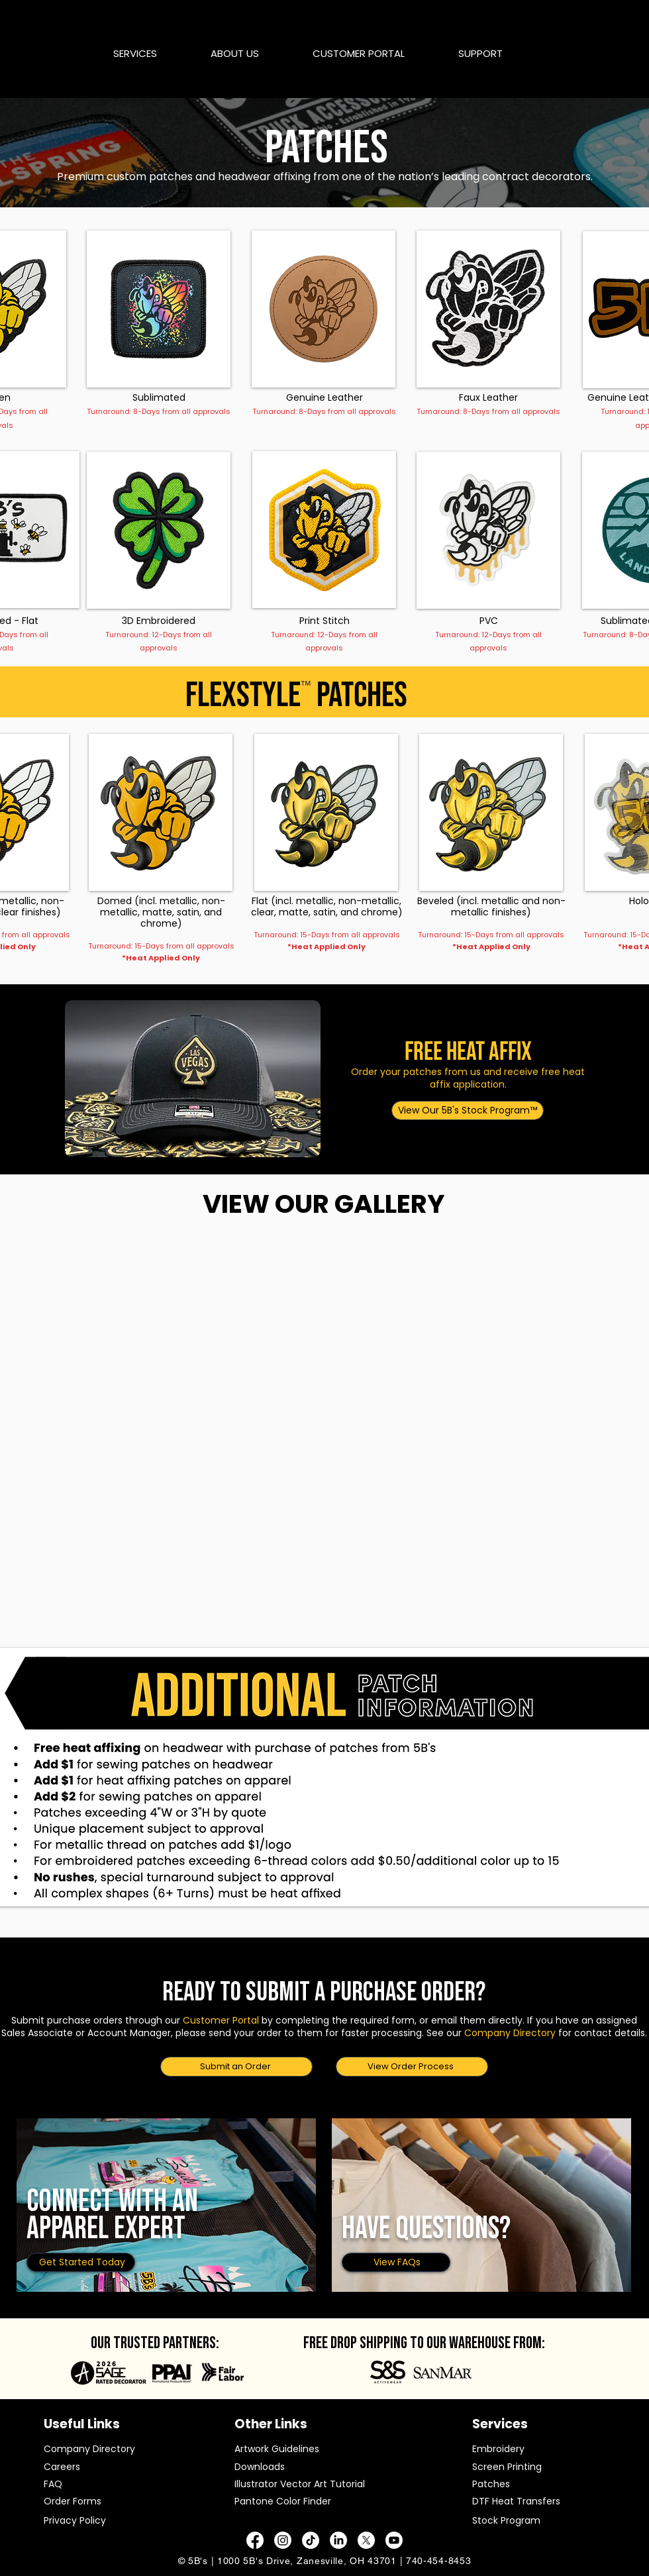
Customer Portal (221, 2020)
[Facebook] (255, 2540)
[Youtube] (394, 2540)
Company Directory (510, 2032)
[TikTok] (310, 2540)
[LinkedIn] (338, 2540)
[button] (152, 53)
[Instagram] (282, 2540)
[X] (366, 2540)
